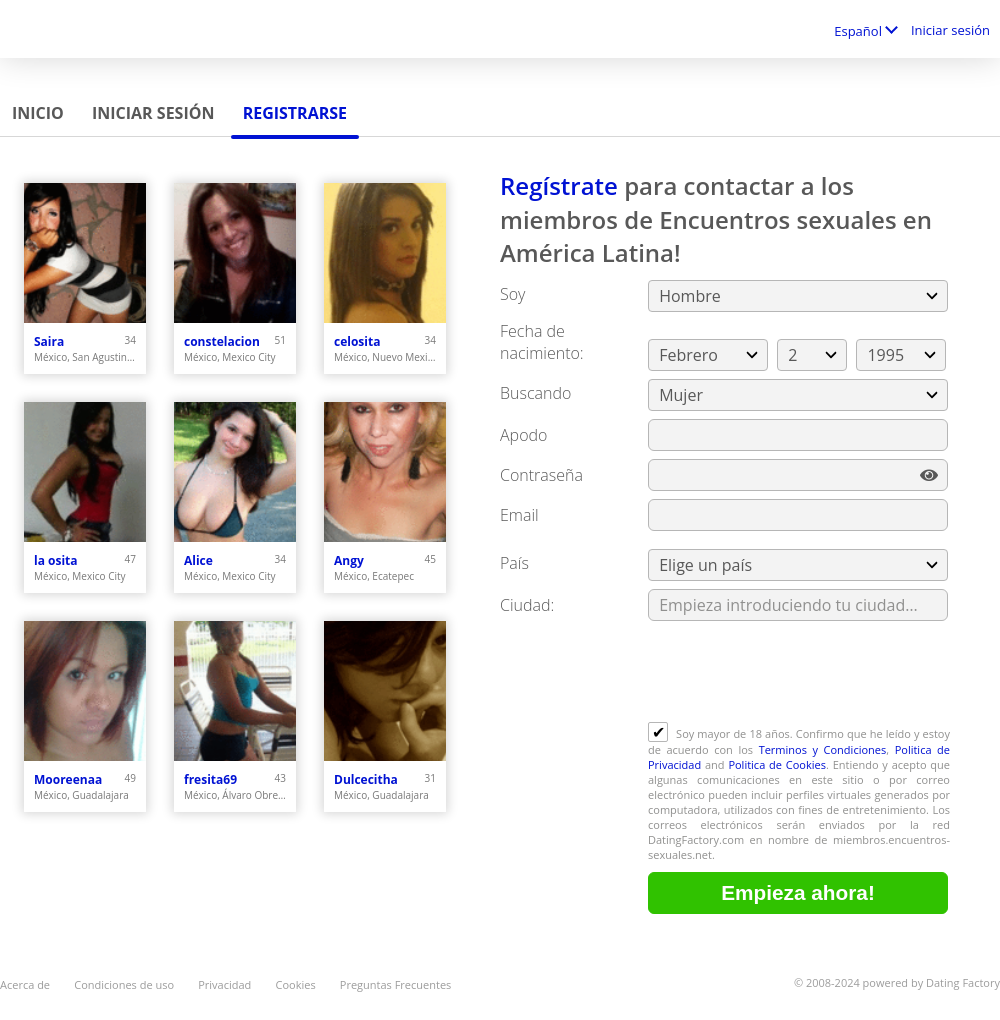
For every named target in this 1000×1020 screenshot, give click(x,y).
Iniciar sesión (950, 30)
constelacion (222, 341)
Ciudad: (527, 605)
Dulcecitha (366, 779)
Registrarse (295, 113)
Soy (512, 294)
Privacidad (224, 984)
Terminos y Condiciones (823, 749)
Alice (198, 560)
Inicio (38, 113)
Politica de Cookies (777, 764)
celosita (357, 341)
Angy (349, 560)
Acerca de (25, 984)
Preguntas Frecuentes (396, 984)
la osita (56, 560)
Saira (49, 341)
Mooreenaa (68, 779)
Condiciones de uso (124, 984)
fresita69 (210, 779)
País (514, 563)
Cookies (296, 984)
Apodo (523, 435)
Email (519, 515)
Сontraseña (541, 475)
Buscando (535, 393)
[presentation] (800, 673)
